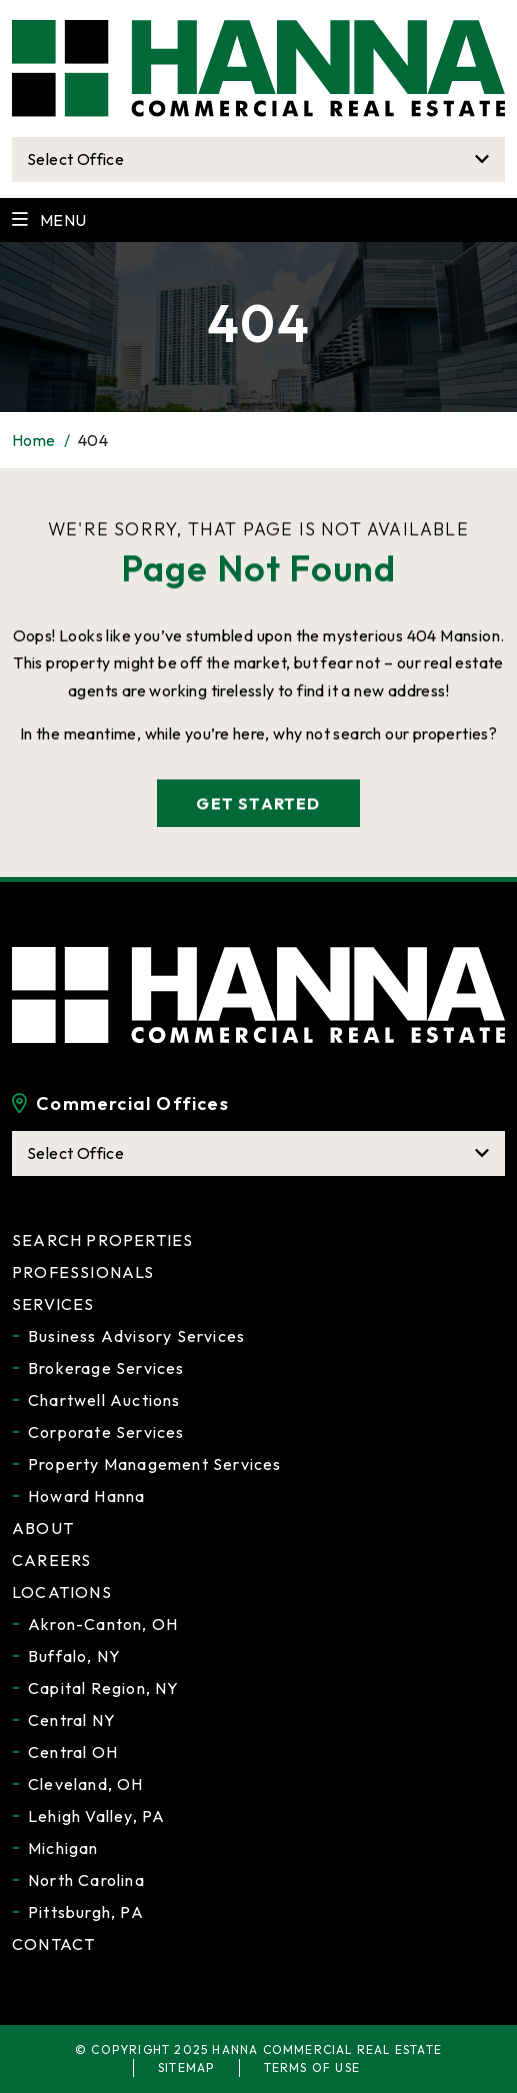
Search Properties (102, 1240)
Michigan (63, 1848)
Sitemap (186, 2067)
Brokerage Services (106, 1368)
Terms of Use (312, 2067)
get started (258, 807)
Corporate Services (106, 1432)
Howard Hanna (86, 1496)
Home (34, 440)
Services (53, 1304)
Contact (53, 1944)
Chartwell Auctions (104, 1400)
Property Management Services (155, 1464)
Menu (49, 220)
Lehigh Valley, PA (96, 1816)
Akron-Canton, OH (103, 1624)
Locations (62, 1592)
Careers (51, 1560)
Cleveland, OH (86, 1784)
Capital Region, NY (104, 1688)
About (43, 1528)
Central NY (72, 1720)
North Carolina (86, 1880)
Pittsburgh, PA (86, 1912)
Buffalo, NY (74, 1656)
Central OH (73, 1752)
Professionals (83, 1272)
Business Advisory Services (136, 1336)
